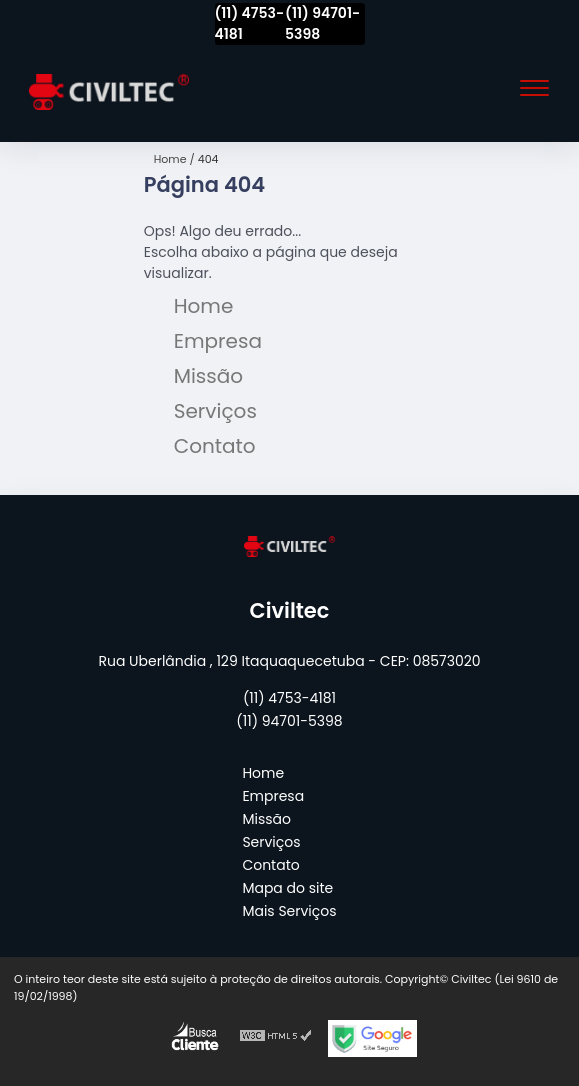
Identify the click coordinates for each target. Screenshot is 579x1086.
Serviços (215, 411)
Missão (208, 376)
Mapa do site (287, 888)
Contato (215, 446)
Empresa (218, 341)
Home (204, 306)
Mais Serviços (289, 911)
